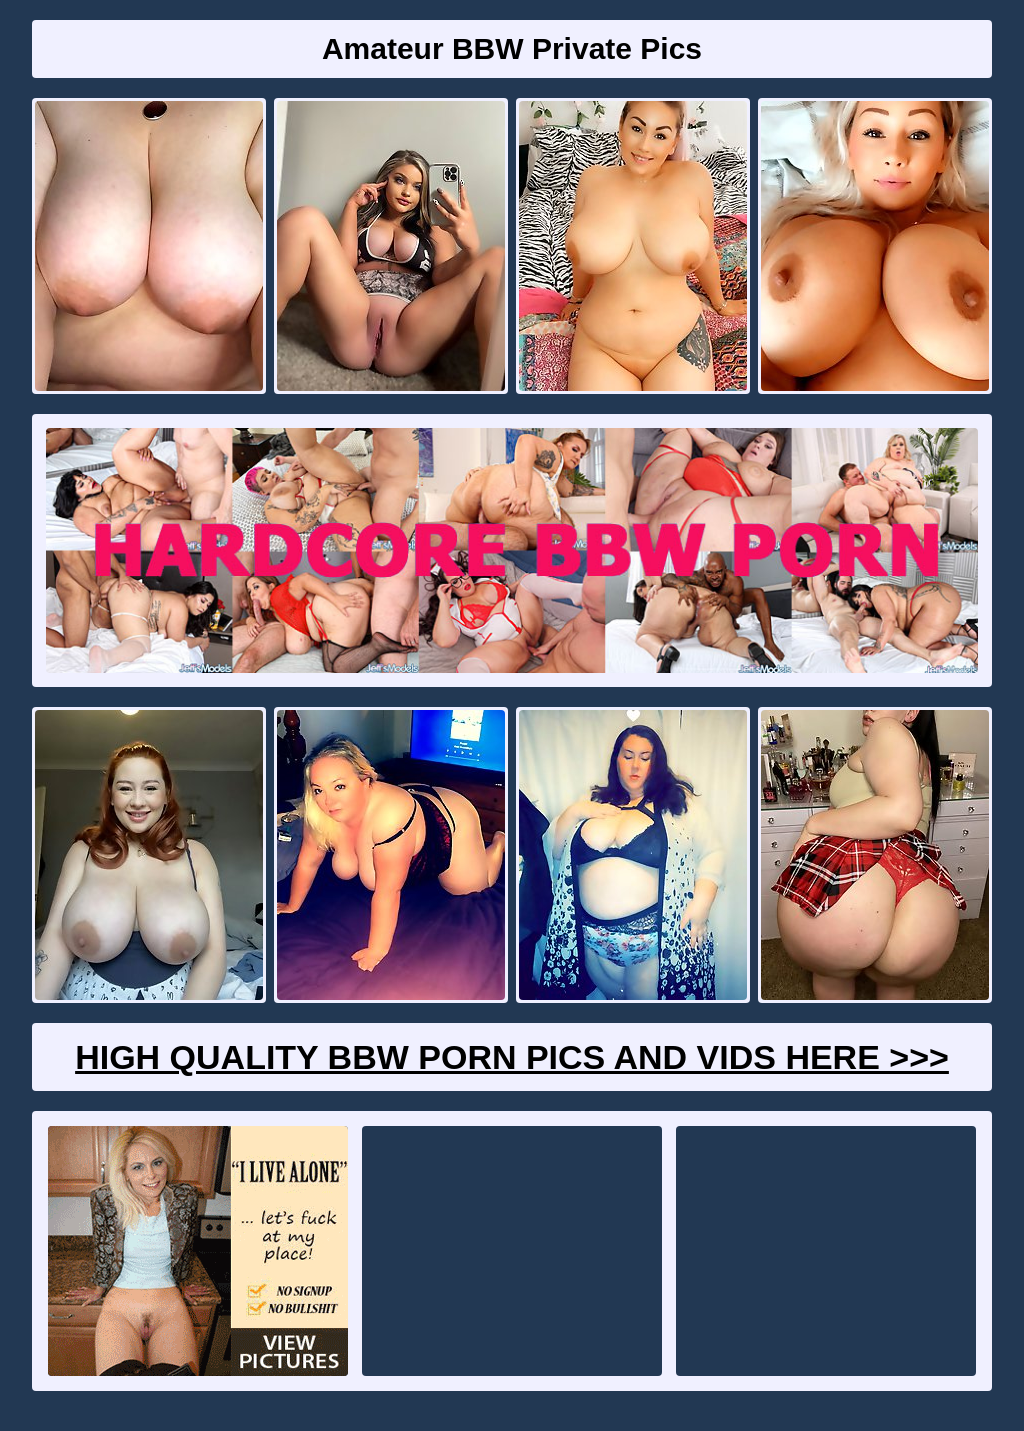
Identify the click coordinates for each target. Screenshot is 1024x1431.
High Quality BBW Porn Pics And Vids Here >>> (512, 1057)
